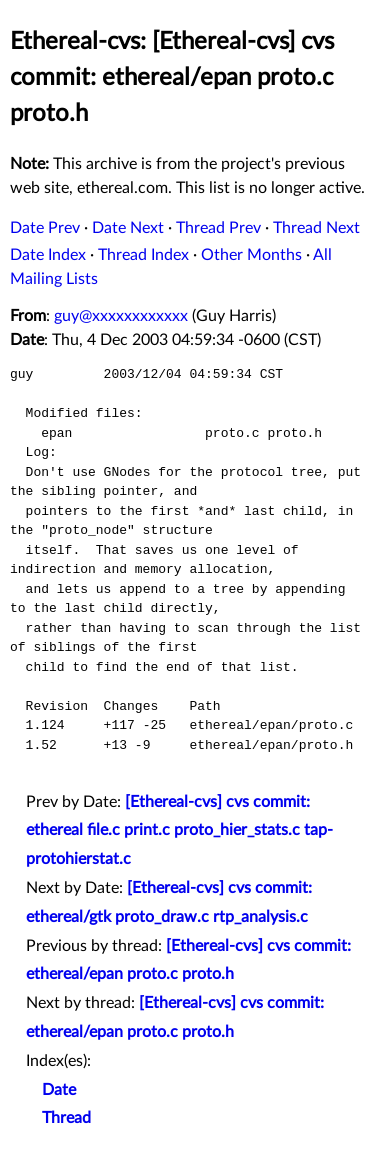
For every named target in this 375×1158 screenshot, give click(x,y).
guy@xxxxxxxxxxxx (121, 316)
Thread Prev (218, 228)
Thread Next (316, 228)
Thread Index (143, 255)
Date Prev (45, 228)
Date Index (48, 255)
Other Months (251, 255)
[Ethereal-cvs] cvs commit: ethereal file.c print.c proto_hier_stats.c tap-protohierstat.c (179, 831)
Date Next (128, 228)
